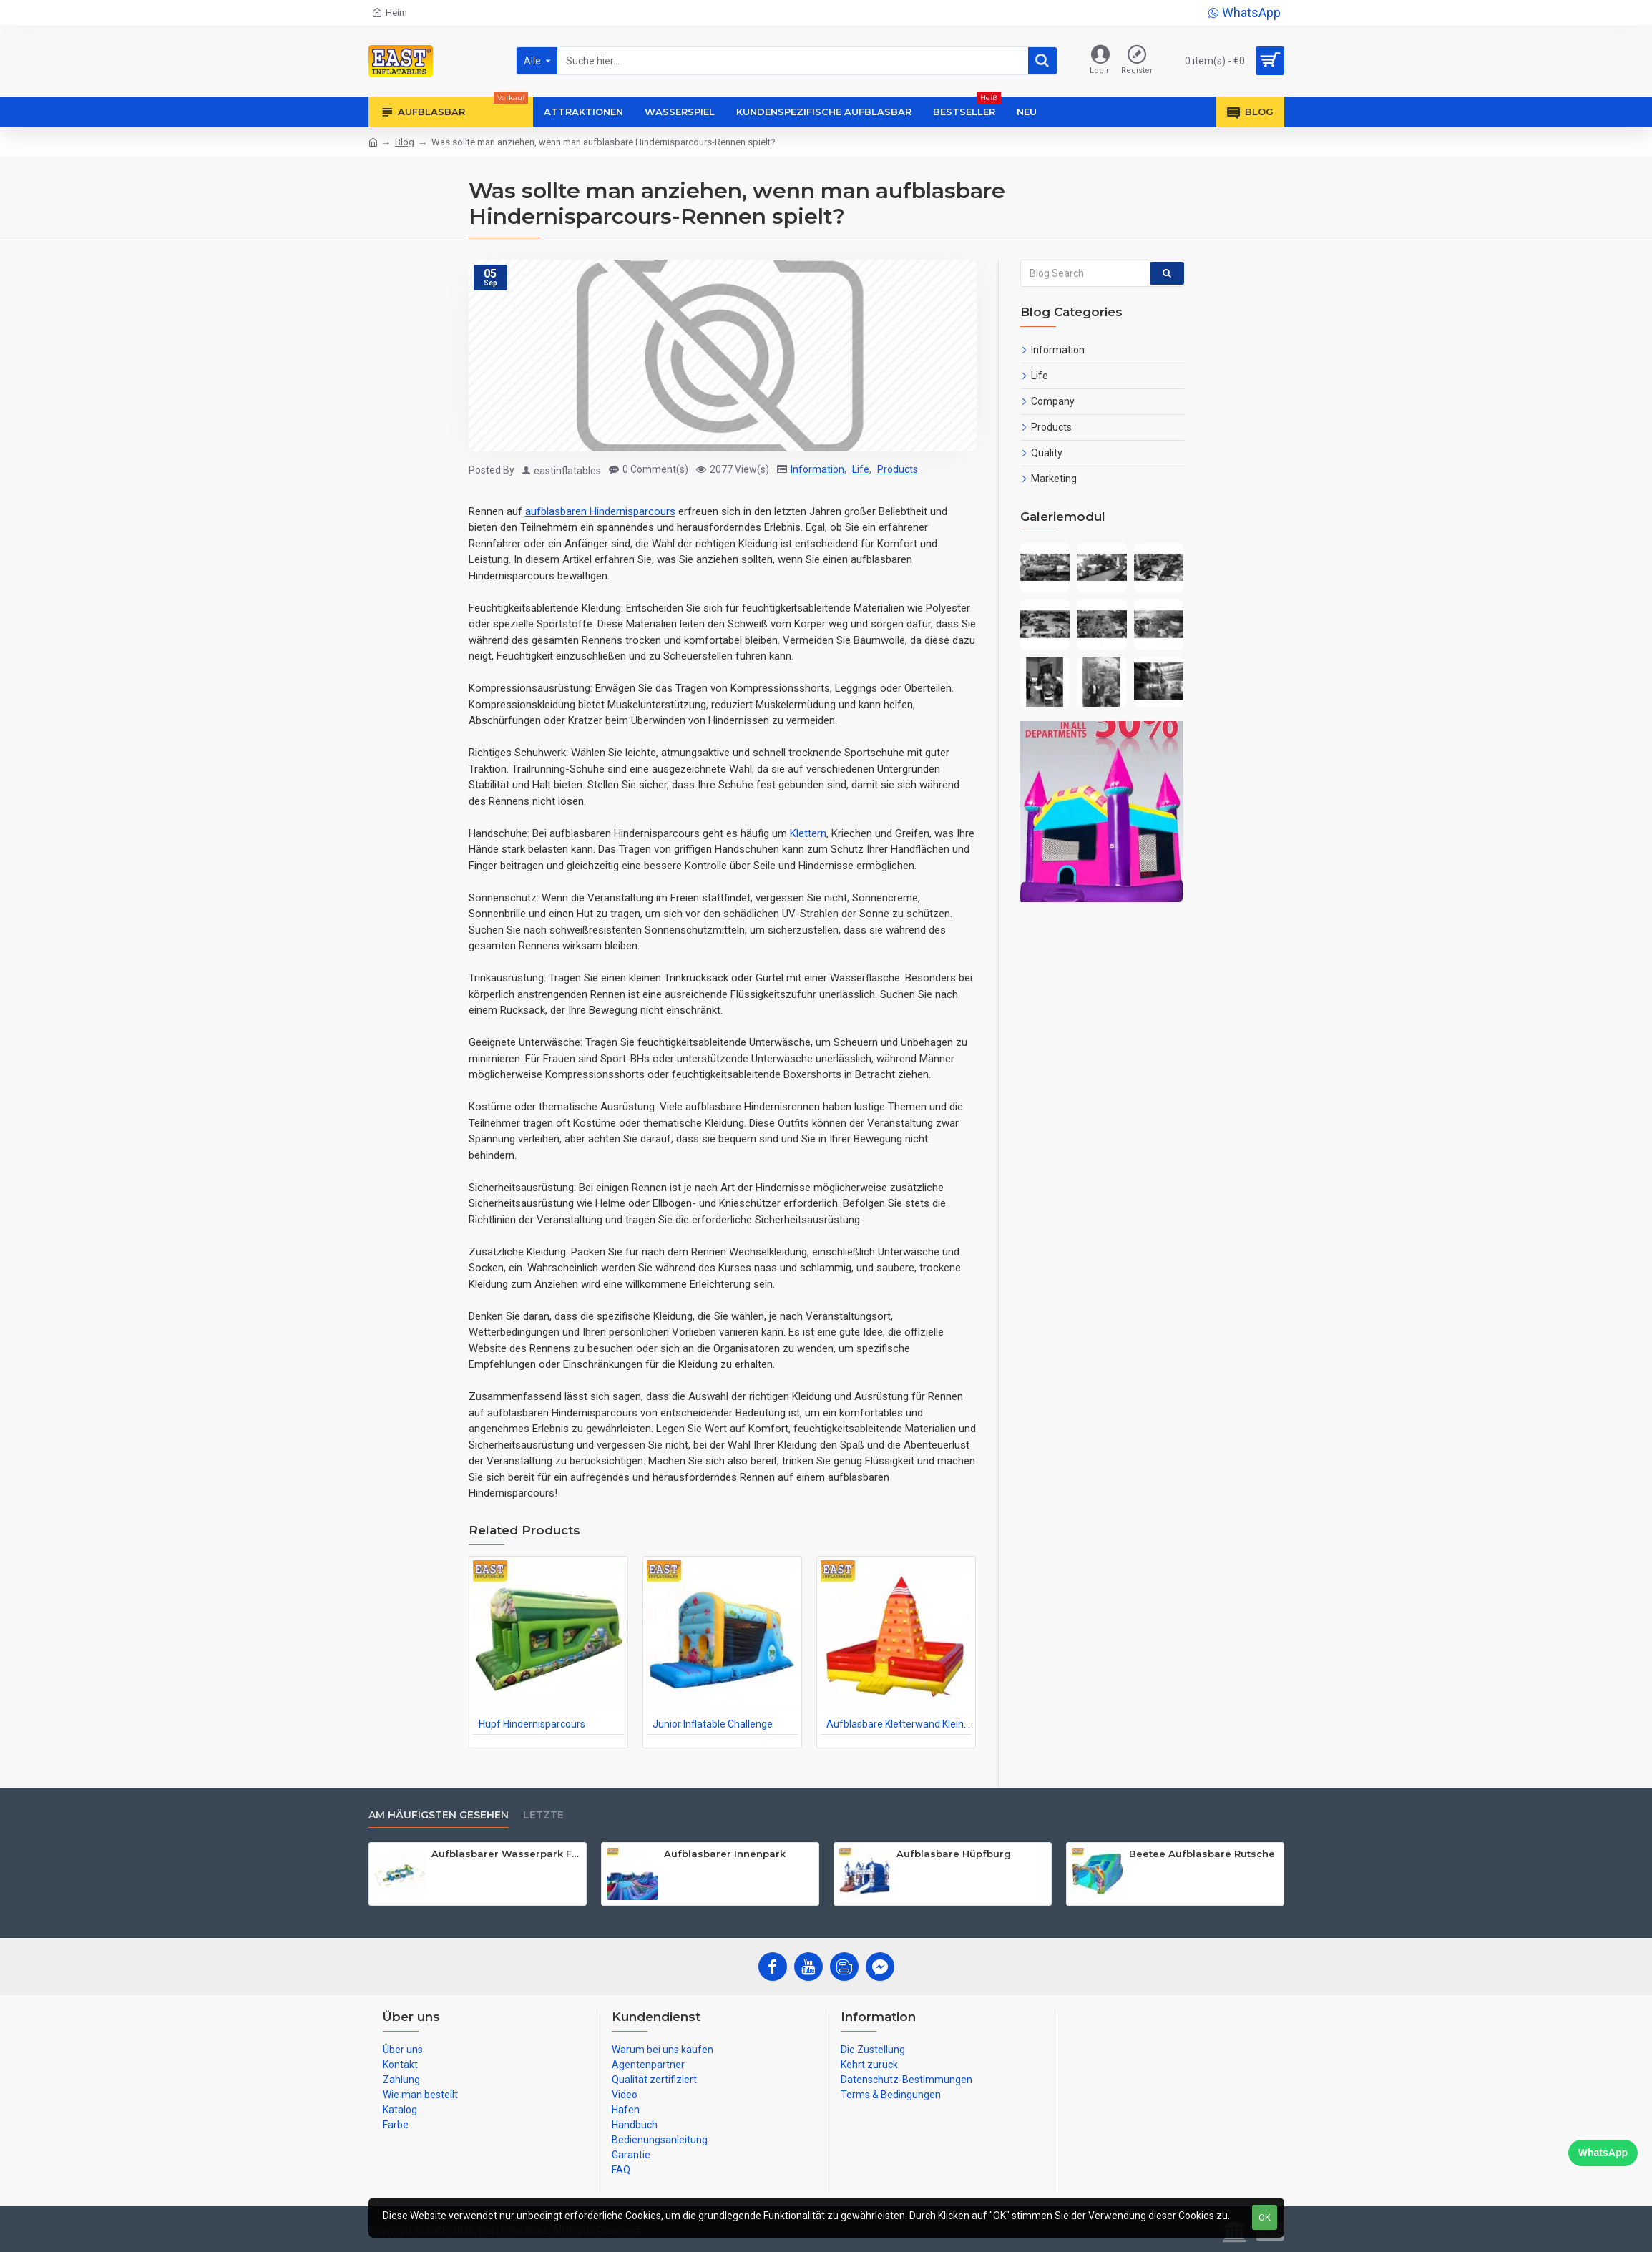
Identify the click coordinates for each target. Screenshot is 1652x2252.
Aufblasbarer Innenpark (725, 1853)
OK (1264, 2217)
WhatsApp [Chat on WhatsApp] (1603, 2152)
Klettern (808, 833)
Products (897, 469)
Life (860, 469)
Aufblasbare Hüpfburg (953, 1853)
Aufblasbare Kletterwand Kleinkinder (899, 1724)
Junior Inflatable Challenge (713, 1724)
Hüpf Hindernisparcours (532, 1724)
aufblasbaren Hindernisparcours (600, 511)
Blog (404, 142)
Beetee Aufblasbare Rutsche (1202, 1853)
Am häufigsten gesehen (438, 1815)
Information (817, 469)
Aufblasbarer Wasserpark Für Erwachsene (506, 1853)
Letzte (543, 1815)
